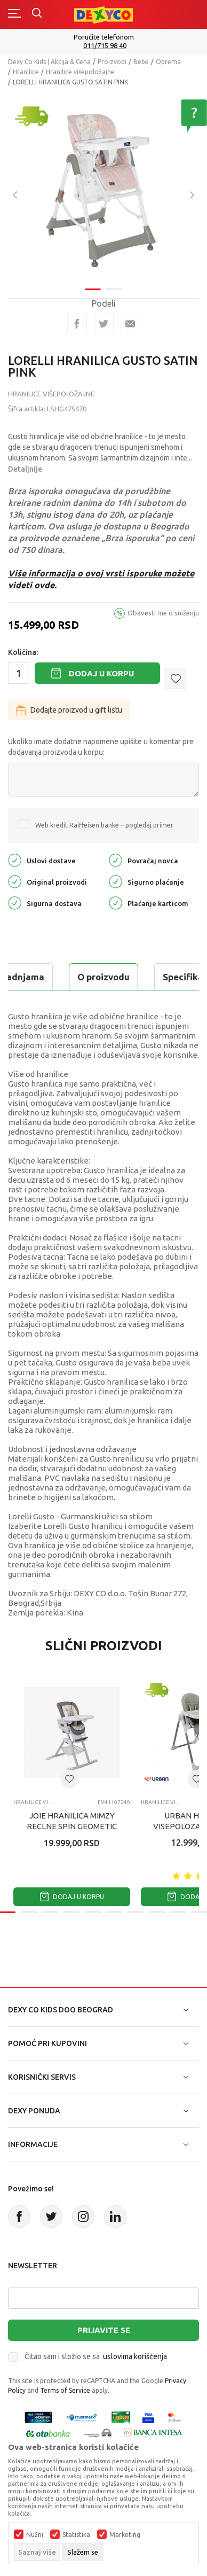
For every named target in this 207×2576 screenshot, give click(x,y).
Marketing (124, 2535)
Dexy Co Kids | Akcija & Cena (49, 61)
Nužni (34, 2535)
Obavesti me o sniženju (163, 612)
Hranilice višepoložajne (80, 71)
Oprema (168, 61)
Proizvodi (112, 61)
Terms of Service (65, 2390)
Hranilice (26, 71)
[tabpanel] (103, 184)
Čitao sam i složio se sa (96, 2356)
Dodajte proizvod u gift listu (69, 710)
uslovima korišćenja (135, 2356)
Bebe (141, 61)
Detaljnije (25, 469)
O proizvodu (103, 977)
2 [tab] (114, 282)
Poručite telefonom (104, 37)
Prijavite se (103, 2330)
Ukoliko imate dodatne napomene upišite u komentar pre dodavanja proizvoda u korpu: (101, 746)
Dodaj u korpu (101, 673)
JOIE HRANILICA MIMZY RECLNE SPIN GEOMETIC (72, 1821)
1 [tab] (93, 282)
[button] (175, 678)
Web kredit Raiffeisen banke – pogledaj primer (104, 825)
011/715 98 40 (104, 45)
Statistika (76, 2535)
